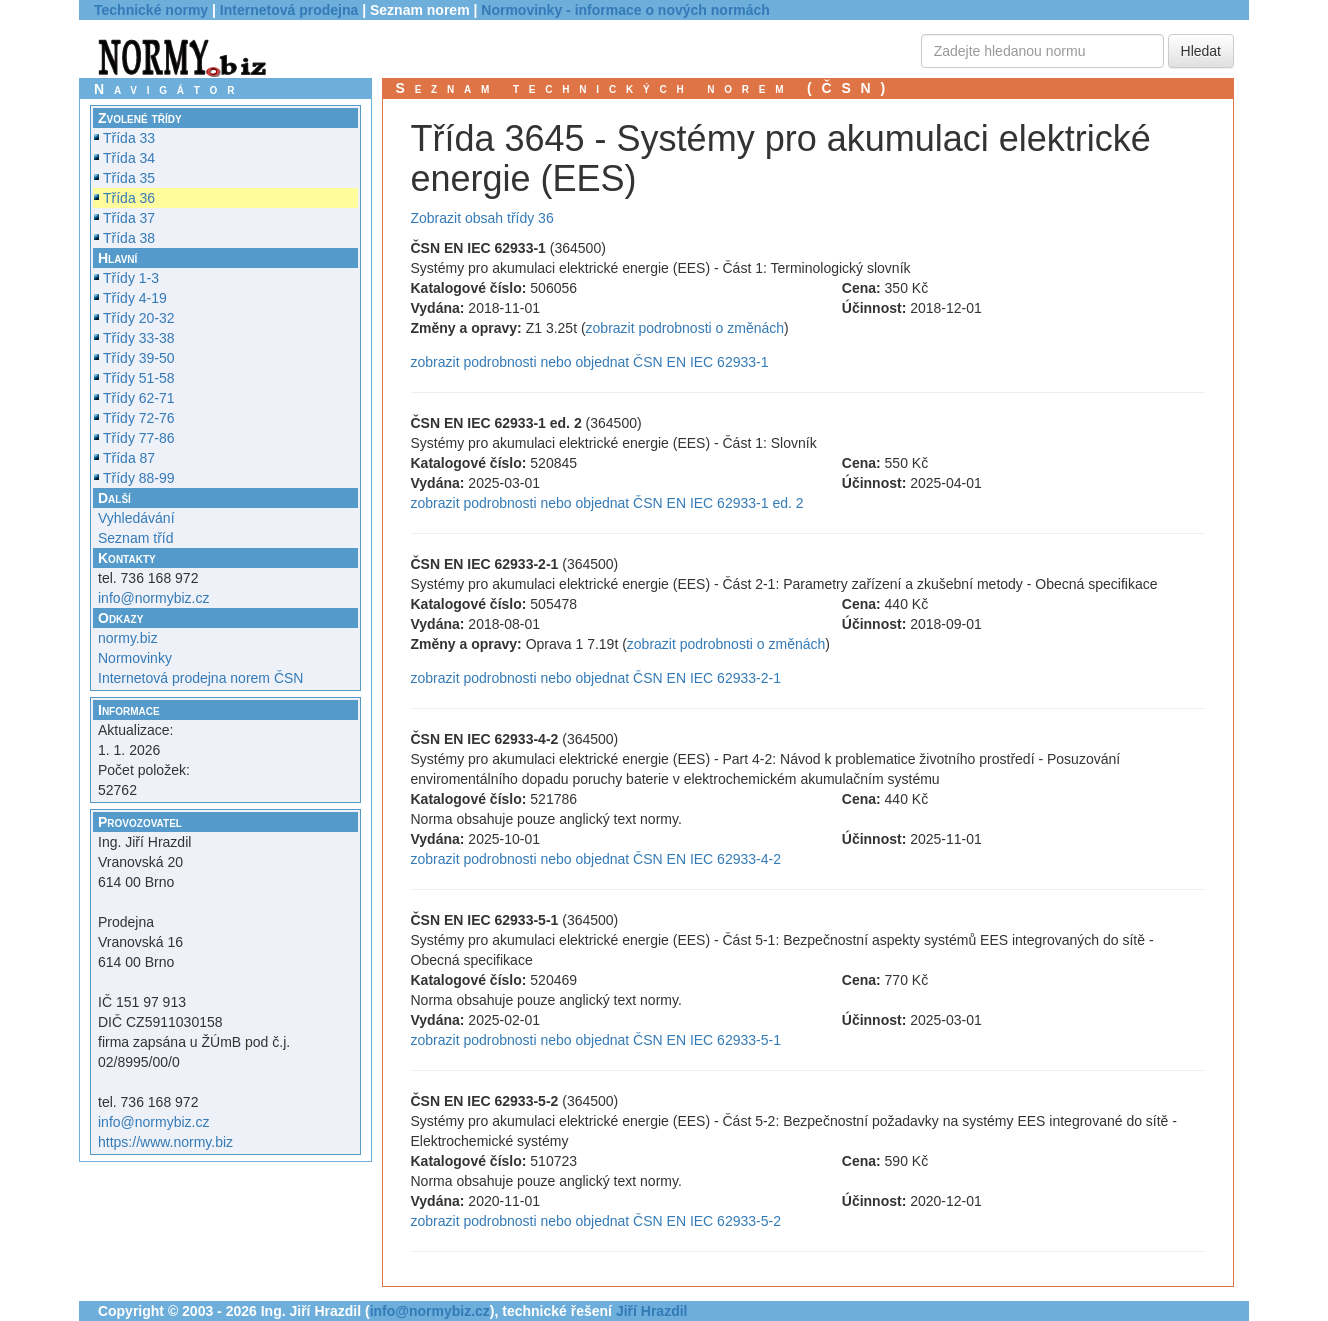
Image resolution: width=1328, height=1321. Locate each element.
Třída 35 (129, 178)
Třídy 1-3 (131, 278)
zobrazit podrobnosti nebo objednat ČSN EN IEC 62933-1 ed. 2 (607, 503)
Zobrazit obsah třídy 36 (482, 218)
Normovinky (135, 658)
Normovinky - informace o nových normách (625, 10)
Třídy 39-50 (139, 358)
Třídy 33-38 (139, 338)
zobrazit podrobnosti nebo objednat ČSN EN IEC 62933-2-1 (596, 678)
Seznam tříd (135, 538)
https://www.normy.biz (165, 1142)
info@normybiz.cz (153, 598)
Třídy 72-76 (139, 418)
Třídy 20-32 (139, 318)
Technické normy (151, 10)
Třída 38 (129, 238)
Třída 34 (129, 158)
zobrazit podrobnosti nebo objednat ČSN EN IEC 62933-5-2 (596, 1221)
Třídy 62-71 (139, 398)
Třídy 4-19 (135, 298)
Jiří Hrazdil (652, 1311)
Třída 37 (129, 218)
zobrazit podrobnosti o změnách (685, 328)
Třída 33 (129, 138)
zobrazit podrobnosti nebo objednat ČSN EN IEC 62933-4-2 (596, 859)
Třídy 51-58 (139, 378)
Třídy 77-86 (139, 438)
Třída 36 (129, 198)
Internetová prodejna (289, 10)
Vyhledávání (136, 518)
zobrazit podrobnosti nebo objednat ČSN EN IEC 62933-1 (590, 362)
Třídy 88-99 (139, 478)
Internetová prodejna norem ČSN (200, 678)
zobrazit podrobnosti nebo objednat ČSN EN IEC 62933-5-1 (596, 1040)
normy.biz (128, 638)
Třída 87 (129, 458)
